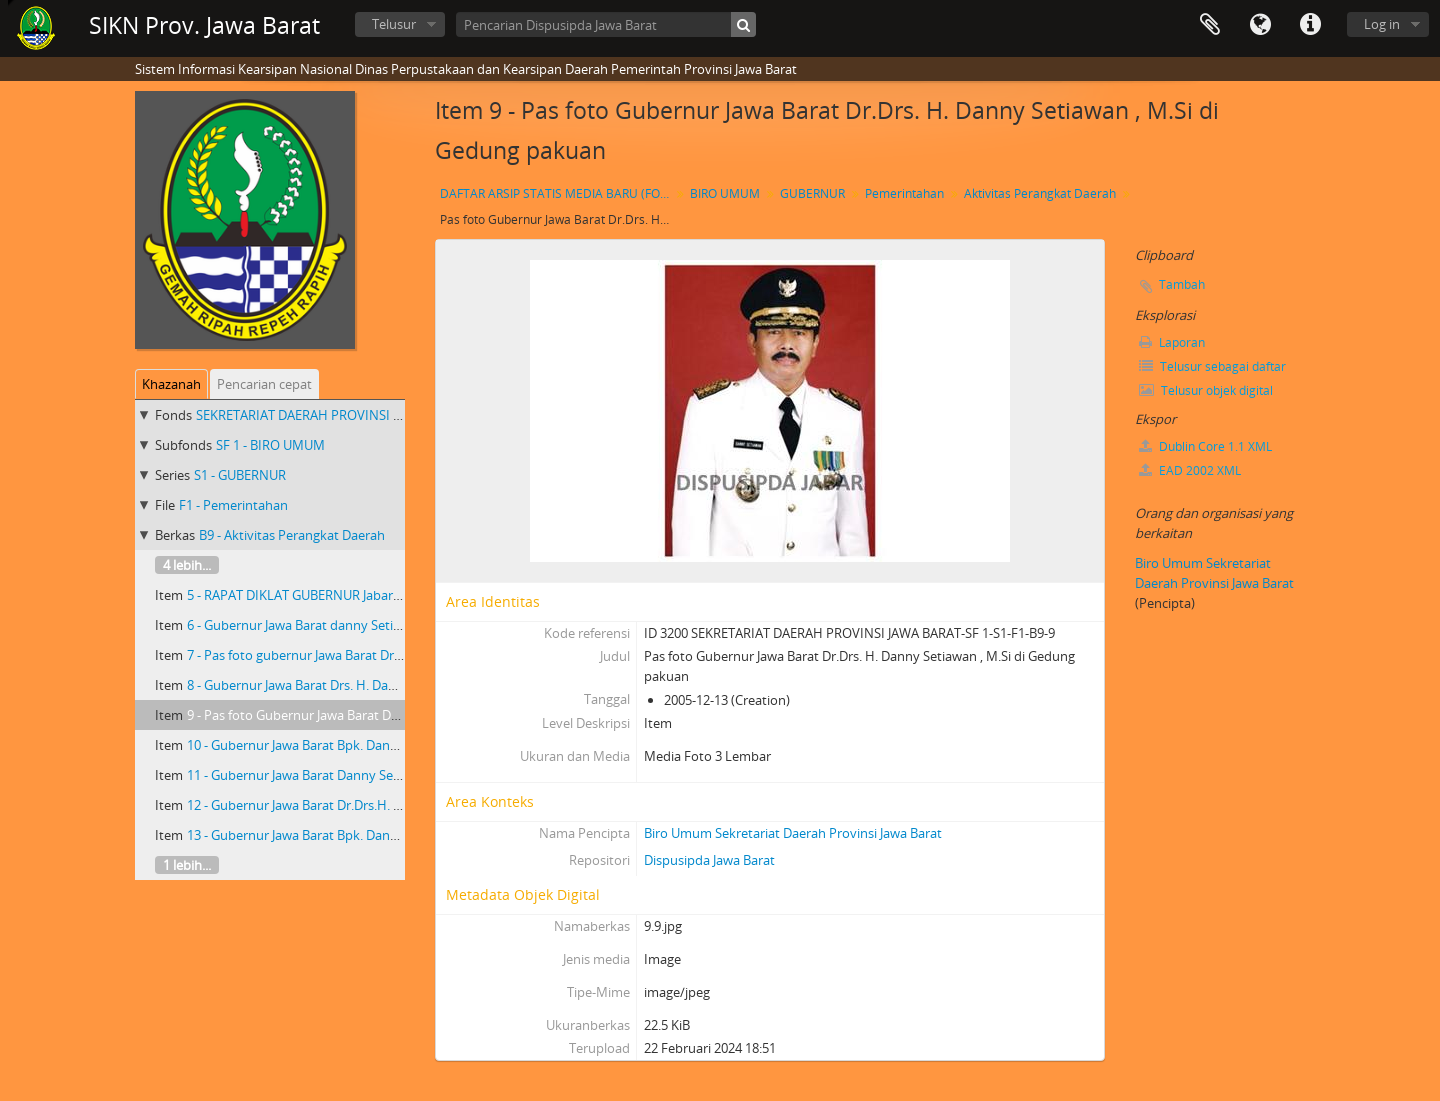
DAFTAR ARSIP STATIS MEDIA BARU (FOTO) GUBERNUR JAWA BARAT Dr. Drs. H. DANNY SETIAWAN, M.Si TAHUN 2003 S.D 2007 (557, 193)
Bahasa (1260, 25)
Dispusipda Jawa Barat (709, 860)
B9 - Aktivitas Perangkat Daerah (292, 535)
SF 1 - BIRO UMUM (270, 445)
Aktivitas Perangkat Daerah (1040, 193)
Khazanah (171, 384)
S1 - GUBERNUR (240, 475)
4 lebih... (187, 565)
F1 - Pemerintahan (233, 505)
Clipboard (1210, 25)
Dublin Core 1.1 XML (1205, 446)
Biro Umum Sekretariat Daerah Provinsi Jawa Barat (793, 833)
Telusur (394, 24)
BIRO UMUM (725, 193)
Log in (1382, 24)
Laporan (1172, 342)
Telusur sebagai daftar (1212, 366)
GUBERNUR (812, 193)
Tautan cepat (1310, 25)
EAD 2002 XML (1190, 470)
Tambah (1182, 284)
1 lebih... (187, 865)
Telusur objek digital (1206, 390)
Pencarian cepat (264, 384)
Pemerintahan (904, 193)
